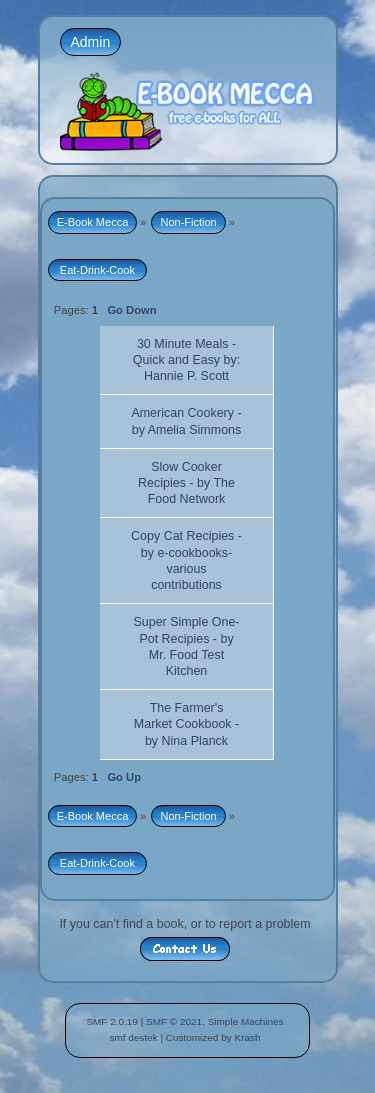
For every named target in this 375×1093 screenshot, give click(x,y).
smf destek (133, 1037)
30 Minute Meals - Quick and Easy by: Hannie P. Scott (186, 360)
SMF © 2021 (174, 1021)
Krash (247, 1037)
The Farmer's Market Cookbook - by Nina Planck (186, 724)
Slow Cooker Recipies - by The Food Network (186, 483)
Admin (91, 42)
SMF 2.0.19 (112, 1021)
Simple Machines (246, 1021)
